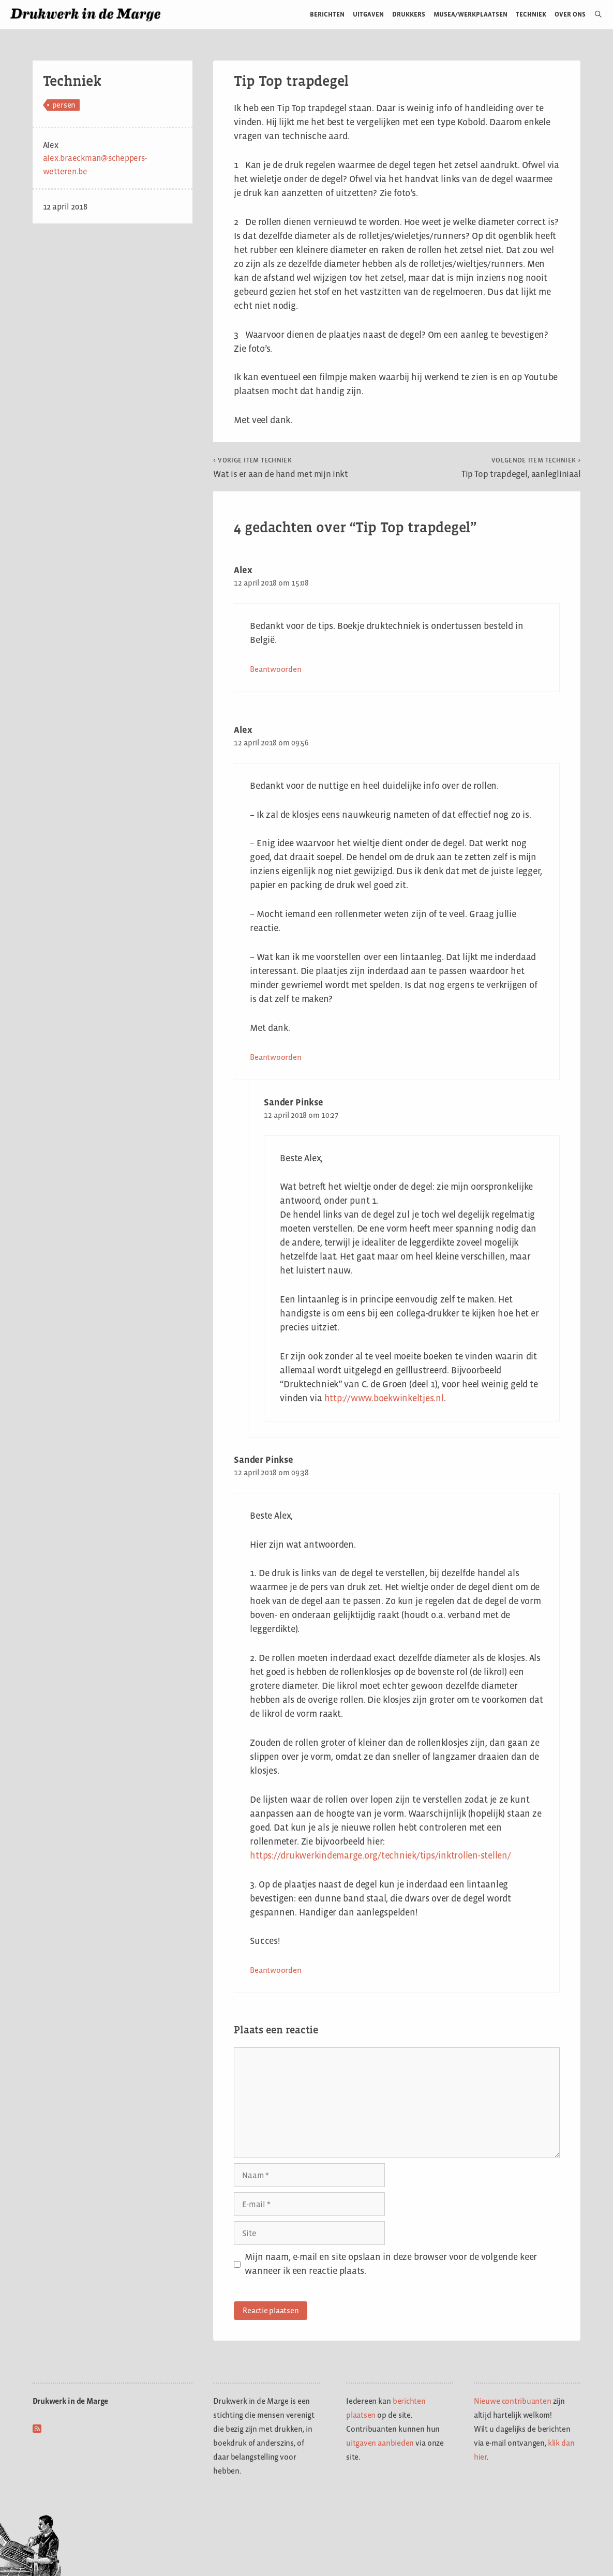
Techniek (531, 14)
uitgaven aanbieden (380, 2442)
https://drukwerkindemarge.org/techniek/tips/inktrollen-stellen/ (380, 1855)
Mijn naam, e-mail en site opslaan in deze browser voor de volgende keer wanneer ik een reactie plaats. (391, 2264)
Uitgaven (368, 14)
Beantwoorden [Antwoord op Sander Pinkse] (275, 1970)
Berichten (327, 14)
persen (64, 104)
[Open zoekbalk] (594, 14)
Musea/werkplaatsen (470, 14)
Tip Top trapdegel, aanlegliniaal (521, 467)
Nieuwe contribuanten (512, 2401)
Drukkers (408, 14)
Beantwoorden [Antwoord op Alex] (275, 669)
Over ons (570, 14)
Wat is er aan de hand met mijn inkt (280, 467)
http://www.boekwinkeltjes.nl (384, 1398)
